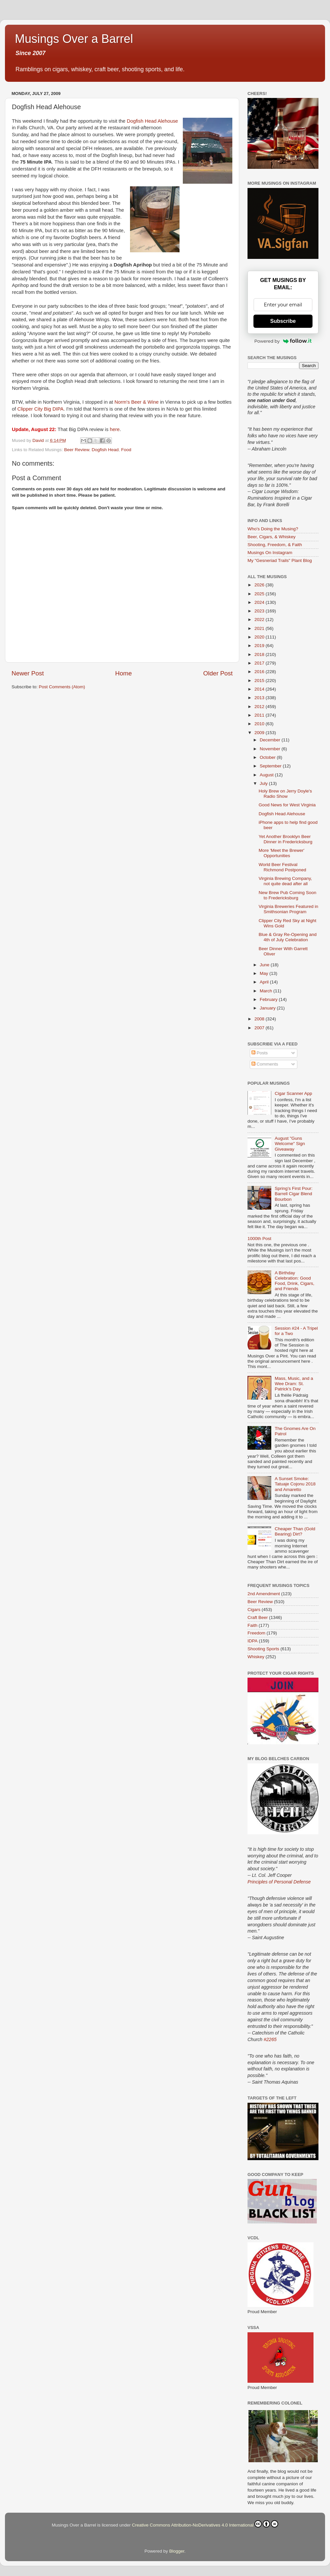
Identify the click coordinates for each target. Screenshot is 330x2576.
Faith (252, 1625)
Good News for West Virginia (287, 804)
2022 (260, 619)
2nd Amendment (264, 1593)
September (271, 765)
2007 (260, 1027)
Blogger (176, 2551)
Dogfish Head (105, 449)
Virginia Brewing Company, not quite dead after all (285, 881)
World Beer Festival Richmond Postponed (282, 867)
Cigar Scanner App (293, 1093)
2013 (260, 697)
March (266, 990)
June (265, 964)
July (264, 783)
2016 (260, 671)
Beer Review (76, 449)
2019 (260, 645)
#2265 (270, 2039)
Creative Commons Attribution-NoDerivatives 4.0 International (205, 2524)
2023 (260, 610)
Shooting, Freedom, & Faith (275, 544)
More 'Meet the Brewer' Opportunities (282, 853)
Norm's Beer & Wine (137, 402)
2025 (260, 593)
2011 (260, 715)
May (264, 973)
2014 (260, 689)
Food (126, 449)
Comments (264, 1064)
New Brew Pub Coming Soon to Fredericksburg (287, 895)
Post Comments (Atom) (62, 686)
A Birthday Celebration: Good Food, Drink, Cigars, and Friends (294, 1280)
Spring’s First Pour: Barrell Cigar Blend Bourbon (294, 1193)
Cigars (254, 1609)
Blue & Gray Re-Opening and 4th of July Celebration (288, 937)
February (269, 999)
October (268, 757)
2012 (260, 706)
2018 (260, 654)
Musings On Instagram (270, 552)
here (115, 429)
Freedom (256, 1632)
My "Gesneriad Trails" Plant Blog (280, 560)
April (265, 981)
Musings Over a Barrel (74, 39)
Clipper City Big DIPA (40, 409)
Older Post (218, 673)
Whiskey (256, 1656)
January (268, 1008)
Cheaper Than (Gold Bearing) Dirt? (295, 1531)
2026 (260, 584)
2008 (260, 1018)
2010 (260, 723)
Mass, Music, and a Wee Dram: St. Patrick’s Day (294, 1383)
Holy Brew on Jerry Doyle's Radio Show (285, 794)
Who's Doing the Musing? (273, 528)
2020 (260, 637)
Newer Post (28, 673)
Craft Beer (258, 1617)
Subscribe (283, 321)
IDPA (253, 1640)
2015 (260, 680)
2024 (260, 602)
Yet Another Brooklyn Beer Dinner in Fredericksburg (286, 839)
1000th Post (259, 1238)
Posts (259, 1052)
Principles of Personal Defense (279, 1881)
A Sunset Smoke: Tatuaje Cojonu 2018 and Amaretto (295, 1484)
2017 (260, 663)
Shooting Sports (263, 1648)
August (267, 774)
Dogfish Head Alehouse (152, 121)
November (270, 748)
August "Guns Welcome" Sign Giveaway (290, 1143)
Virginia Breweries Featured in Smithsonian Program (288, 909)
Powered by (283, 341)
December (270, 739)
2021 (260, 628)
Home (123, 673)
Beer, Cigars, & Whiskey (272, 536)
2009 (260, 732)
